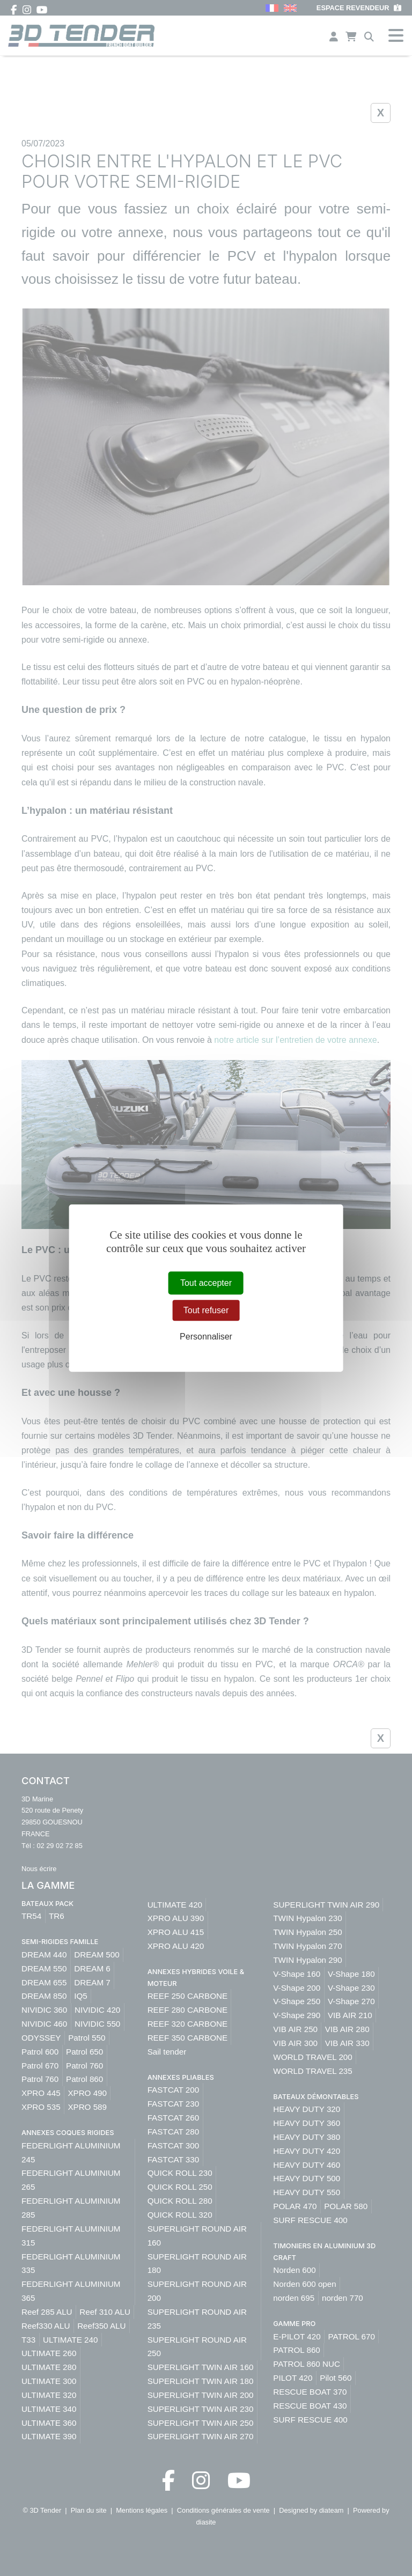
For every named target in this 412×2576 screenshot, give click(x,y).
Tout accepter (206, 1282)
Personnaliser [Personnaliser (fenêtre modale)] (206, 1337)
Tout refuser (206, 1310)
